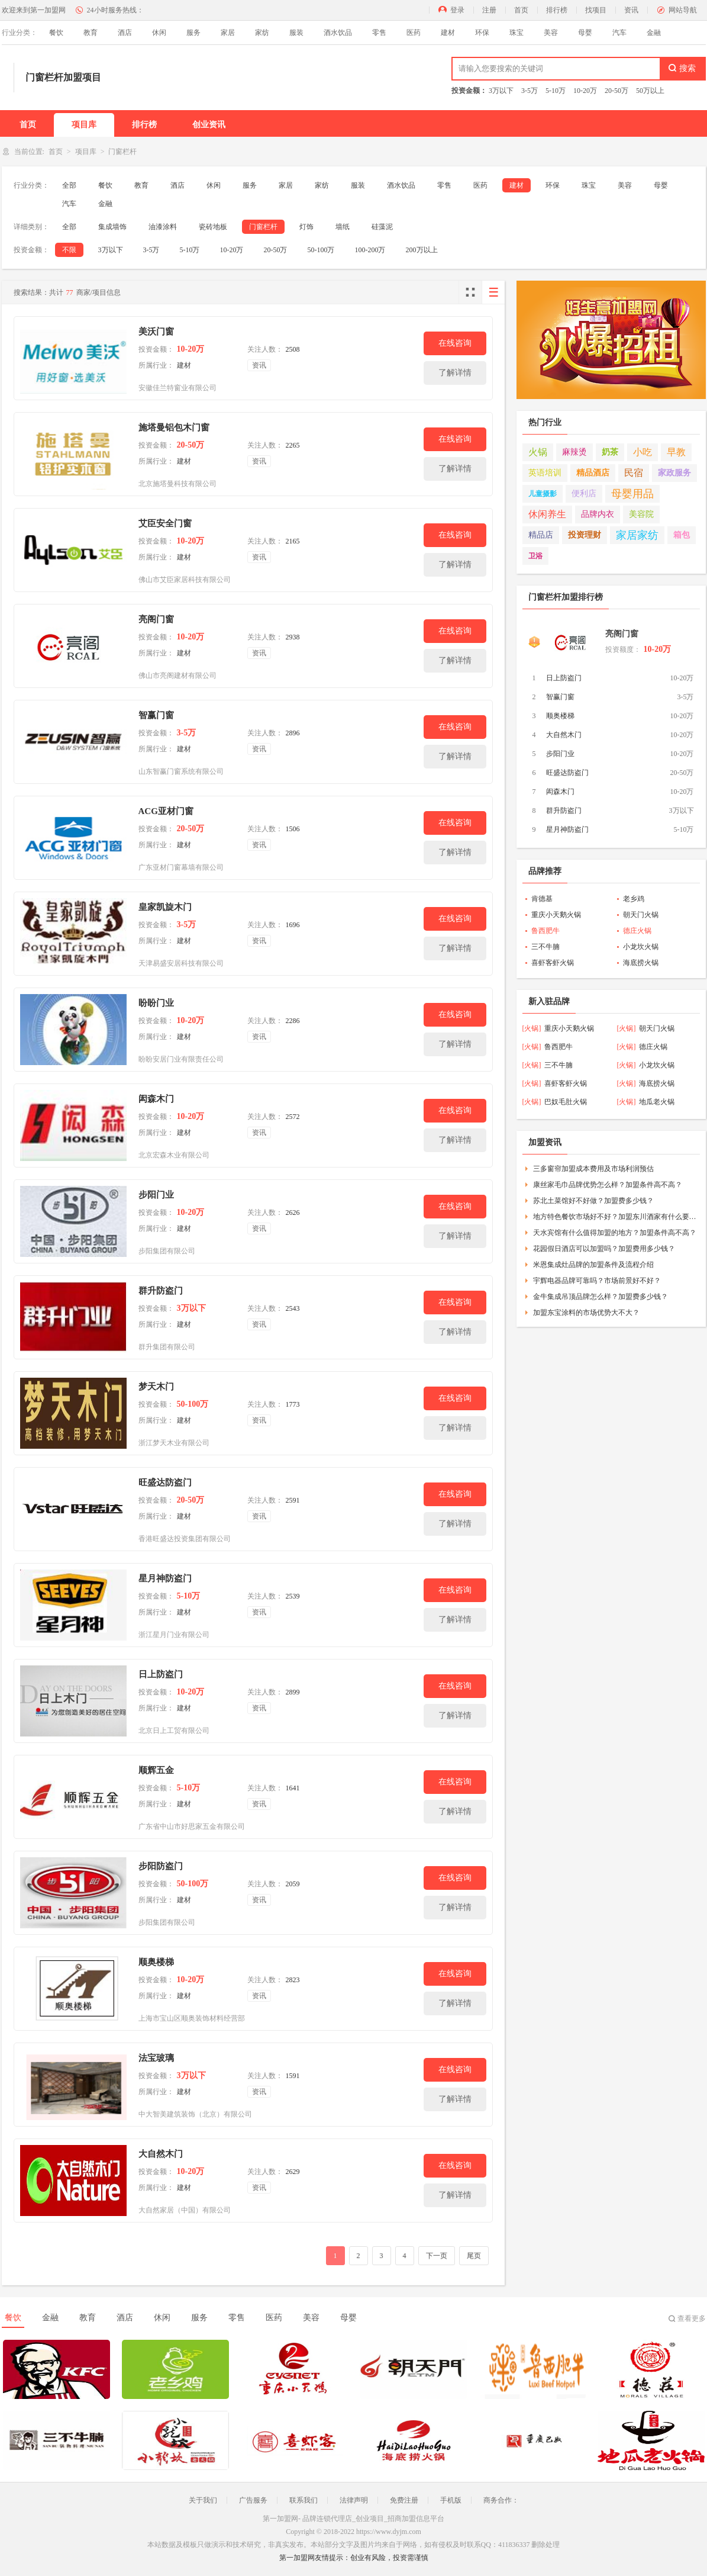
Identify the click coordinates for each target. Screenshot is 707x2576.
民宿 (633, 473)
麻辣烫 (574, 452)
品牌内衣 (597, 514)
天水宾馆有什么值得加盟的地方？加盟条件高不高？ (614, 1232)
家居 (228, 32)
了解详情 (455, 372)
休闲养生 (547, 514)
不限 (69, 250)
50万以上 (650, 90)
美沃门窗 (156, 331)
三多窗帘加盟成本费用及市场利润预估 (593, 1169)
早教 (676, 452)
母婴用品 (632, 494)
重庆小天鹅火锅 (556, 915)
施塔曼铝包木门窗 (173, 427)
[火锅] (531, 1028)
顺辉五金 (156, 1770)
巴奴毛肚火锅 (565, 1102)
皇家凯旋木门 (165, 907)
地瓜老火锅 (656, 1102)
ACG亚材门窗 (165, 811)
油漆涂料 (162, 227)
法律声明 (354, 2500)
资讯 (631, 10)
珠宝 (516, 32)
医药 (413, 32)
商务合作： (501, 2500)
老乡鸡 (633, 899)
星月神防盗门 (165, 1578)
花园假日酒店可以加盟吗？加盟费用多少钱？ (604, 1248)
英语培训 (544, 472)
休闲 (159, 32)
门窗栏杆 (263, 227)
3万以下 (501, 90)
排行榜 (556, 10)
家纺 (262, 32)
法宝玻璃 (156, 2058)
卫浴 (535, 556)
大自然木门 (160, 2154)
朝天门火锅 (640, 915)
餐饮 (56, 32)
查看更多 (691, 2318)
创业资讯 (208, 124)
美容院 (641, 514)
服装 (296, 32)
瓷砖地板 (213, 227)
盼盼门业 (156, 1003)
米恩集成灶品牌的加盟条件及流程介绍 (593, 1264)
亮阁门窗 (156, 619)
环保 (482, 32)
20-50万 (616, 90)
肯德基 (542, 899)
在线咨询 (455, 343)
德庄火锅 (637, 931)
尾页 (474, 2256)
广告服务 (253, 2500)
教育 (90, 32)
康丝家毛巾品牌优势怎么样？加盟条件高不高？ (607, 1185)
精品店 (540, 534)
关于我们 (203, 2500)
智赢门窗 (156, 715)
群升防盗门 (160, 1290)
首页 (521, 10)
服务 (193, 32)
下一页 (436, 2256)
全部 (69, 185)
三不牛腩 (545, 947)
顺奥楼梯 (156, 1962)
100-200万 (370, 250)
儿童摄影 (542, 494)
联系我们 (303, 2500)
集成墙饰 (112, 227)
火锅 (537, 452)
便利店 (584, 493)
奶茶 (610, 452)
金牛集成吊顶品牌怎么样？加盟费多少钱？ (600, 1296)
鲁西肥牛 (545, 931)
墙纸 (342, 227)
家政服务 (674, 472)
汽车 (619, 32)
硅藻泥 (382, 227)
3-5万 (529, 90)
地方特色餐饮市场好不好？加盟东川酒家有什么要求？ (615, 1217)
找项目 (595, 10)
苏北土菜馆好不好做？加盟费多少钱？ (593, 1201)
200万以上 (422, 250)
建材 (448, 32)
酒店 (125, 32)
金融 (654, 32)
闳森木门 (156, 1099)
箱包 (681, 534)
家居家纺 (637, 535)
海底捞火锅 (640, 963)
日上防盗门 (160, 1674)
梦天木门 (156, 1386)
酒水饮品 (338, 32)
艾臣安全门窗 (165, 523)
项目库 (84, 124)
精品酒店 (592, 472)
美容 (551, 32)
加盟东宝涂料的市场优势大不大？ (586, 1312)
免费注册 (404, 2500)
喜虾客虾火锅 (552, 963)
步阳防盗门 (160, 1866)
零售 (379, 32)
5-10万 (555, 90)
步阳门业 (156, 1194)
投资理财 (584, 534)
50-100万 (321, 250)
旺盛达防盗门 (165, 1482)
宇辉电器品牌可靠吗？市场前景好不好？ (597, 1280)
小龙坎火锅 (640, 947)
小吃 (642, 452)
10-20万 (585, 90)
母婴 (585, 32)
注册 (489, 10)
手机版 (450, 2500)
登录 (457, 10)
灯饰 (306, 227)
